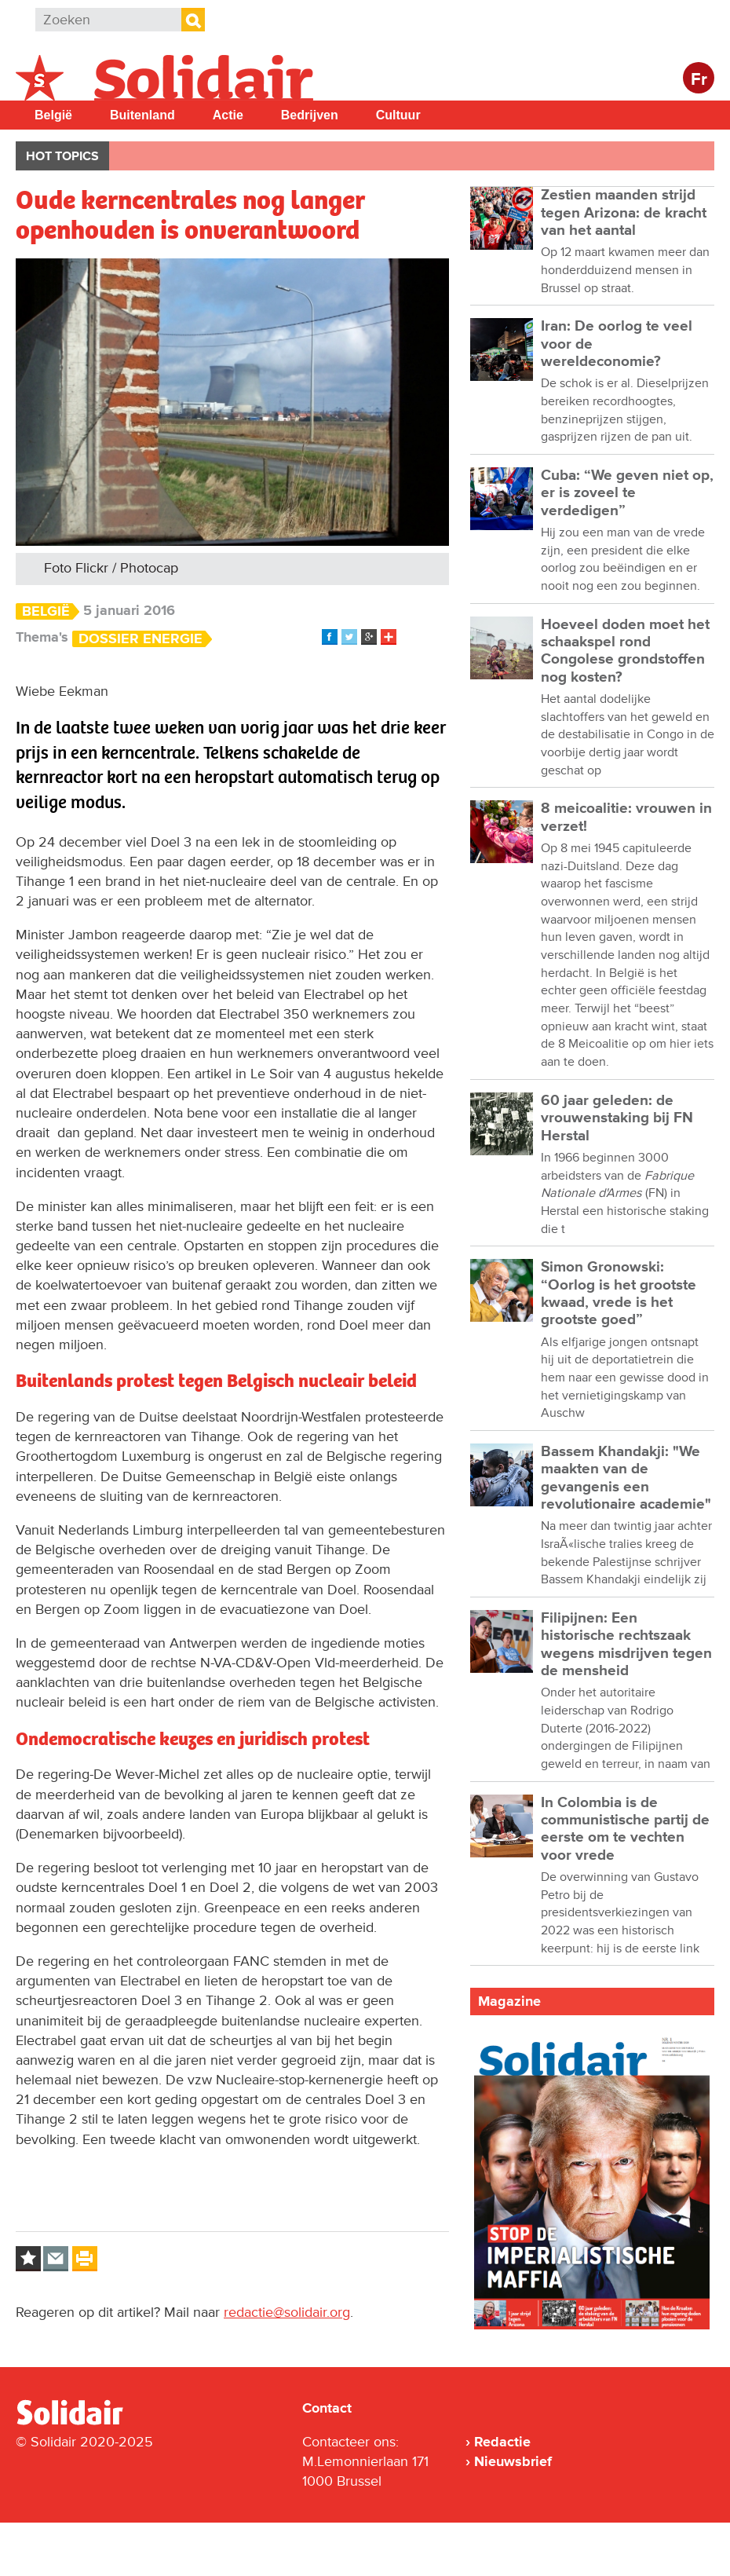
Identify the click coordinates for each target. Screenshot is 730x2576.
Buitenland (142, 115)
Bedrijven (309, 115)
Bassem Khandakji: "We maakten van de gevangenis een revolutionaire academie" (626, 1478)
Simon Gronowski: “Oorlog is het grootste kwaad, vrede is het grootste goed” (618, 1293)
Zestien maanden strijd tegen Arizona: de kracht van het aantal (623, 213)
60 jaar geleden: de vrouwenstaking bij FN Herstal (617, 1118)
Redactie (502, 2441)
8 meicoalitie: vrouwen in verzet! (626, 817)
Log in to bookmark (28, 2258)
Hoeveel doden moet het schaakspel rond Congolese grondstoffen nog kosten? (625, 651)
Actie (228, 115)
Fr (699, 79)
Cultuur (398, 115)
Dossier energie (140, 639)
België (53, 115)
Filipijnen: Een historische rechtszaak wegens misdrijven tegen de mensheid (626, 1644)
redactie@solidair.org (287, 2312)
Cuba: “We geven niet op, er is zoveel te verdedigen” (627, 493)
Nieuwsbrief (513, 2461)
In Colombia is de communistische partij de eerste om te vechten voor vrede (625, 1829)
